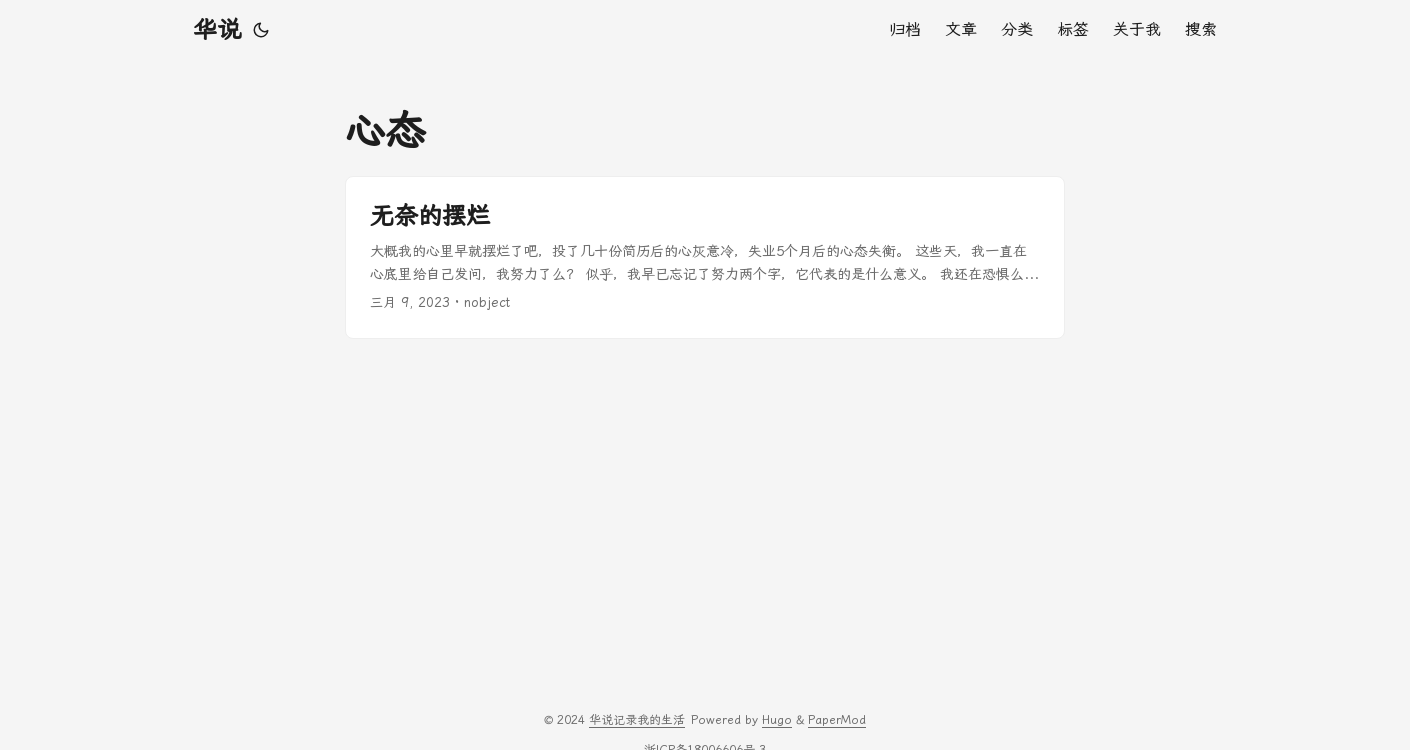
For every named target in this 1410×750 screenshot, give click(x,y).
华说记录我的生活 (637, 720)
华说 (217, 30)
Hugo (777, 720)
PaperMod (837, 720)
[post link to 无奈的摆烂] (705, 257)
